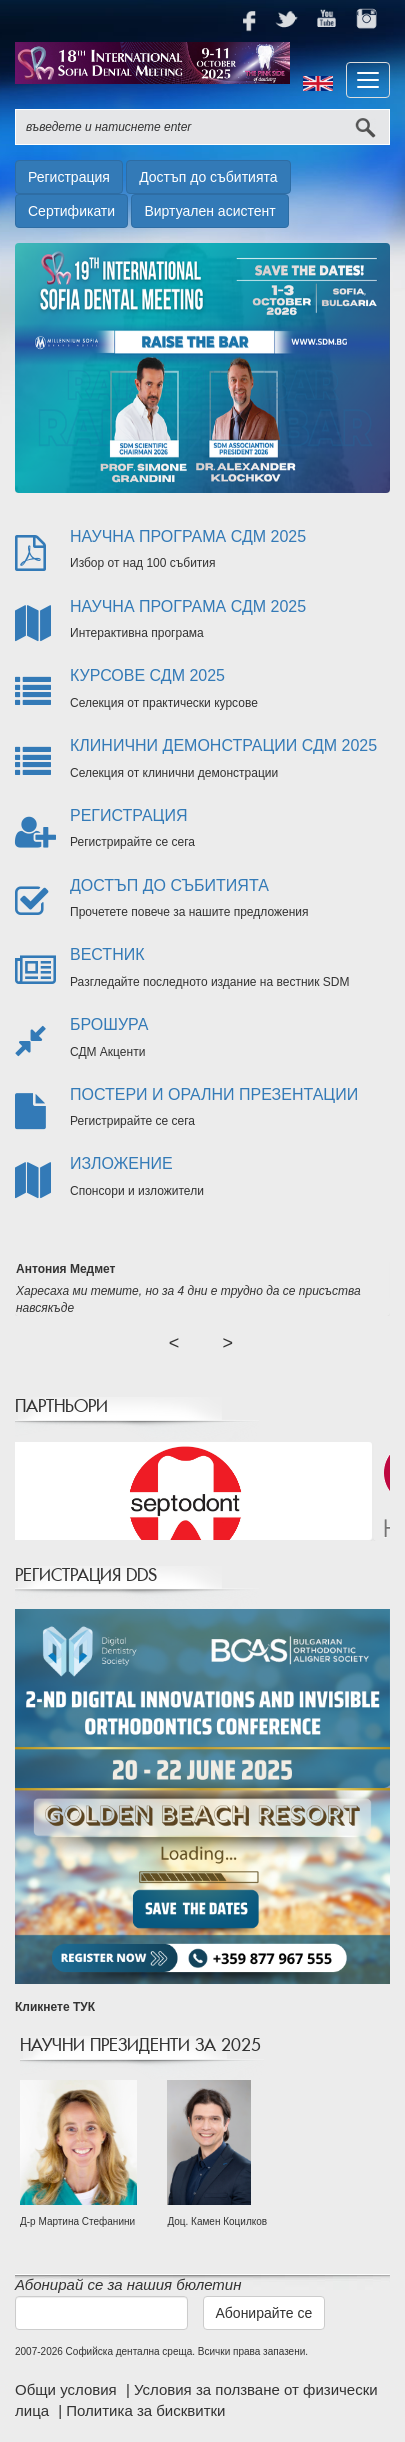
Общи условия (68, 2389)
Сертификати (71, 211)
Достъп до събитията (208, 177)
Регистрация (69, 177)
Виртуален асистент (209, 211)
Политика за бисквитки (145, 2410)
